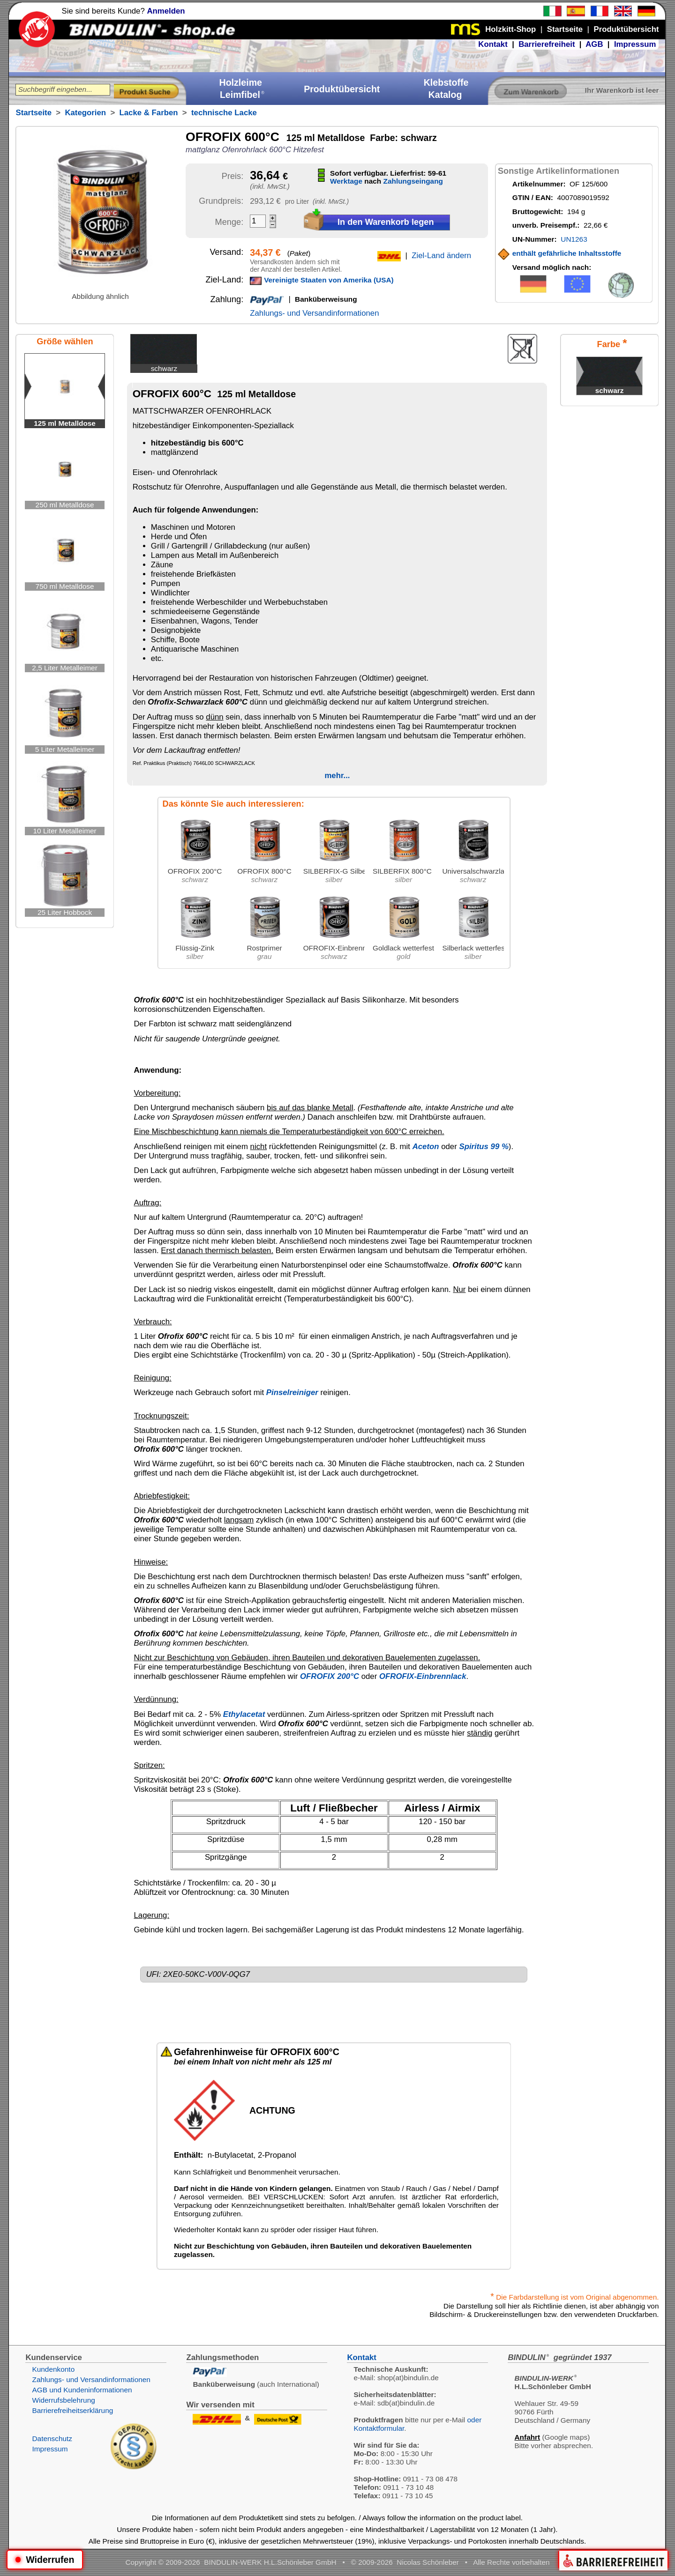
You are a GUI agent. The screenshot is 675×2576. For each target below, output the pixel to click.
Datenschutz (52, 2438)
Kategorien (85, 112)
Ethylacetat (244, 1714)
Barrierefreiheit (546, 44)
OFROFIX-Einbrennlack (422, 1676)
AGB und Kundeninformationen (82, 2390)
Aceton (425, 1146)
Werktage (346, 181)
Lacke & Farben (149, 112)
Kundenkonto (53, 2369)
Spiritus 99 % (483, 1146)
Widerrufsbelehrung (63, 2400)
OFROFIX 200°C (329, 1676)
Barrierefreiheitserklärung (72, 2410)
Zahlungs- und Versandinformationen (314, 313)
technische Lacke (224, 112)
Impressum (635, 44)
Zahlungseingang (413, 181)
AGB (594, 44)
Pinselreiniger (292, 1392)
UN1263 (574, 239)
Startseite (33, 112)
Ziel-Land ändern (441, 255)
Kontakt (492, 44)
